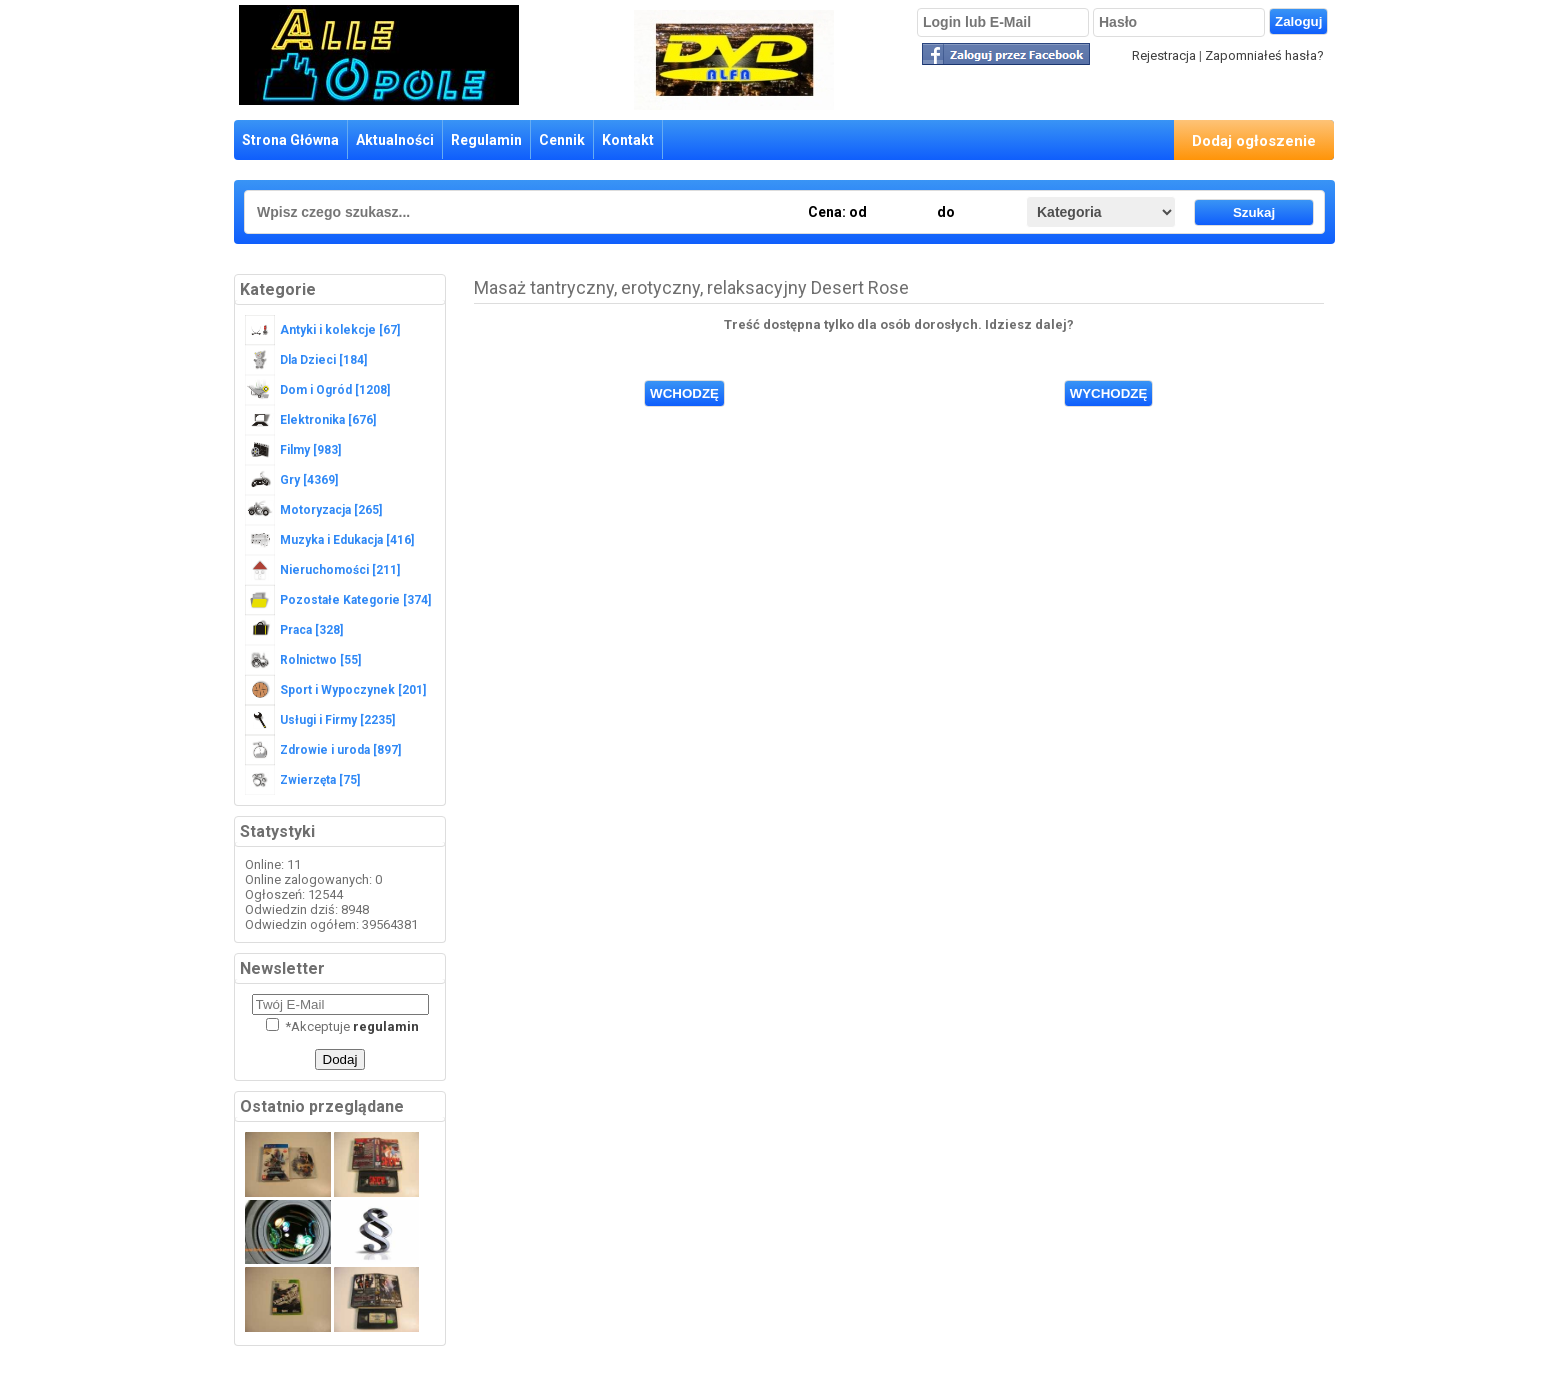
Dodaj (340, 1059)
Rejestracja (1164, 55)
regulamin (386, 1026)
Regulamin (486, 140)
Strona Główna (290, 140)
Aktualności (395, 140)
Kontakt (628, 140)
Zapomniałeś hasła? (1264, 55)
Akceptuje (342, 1026)
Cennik (562, 140)
